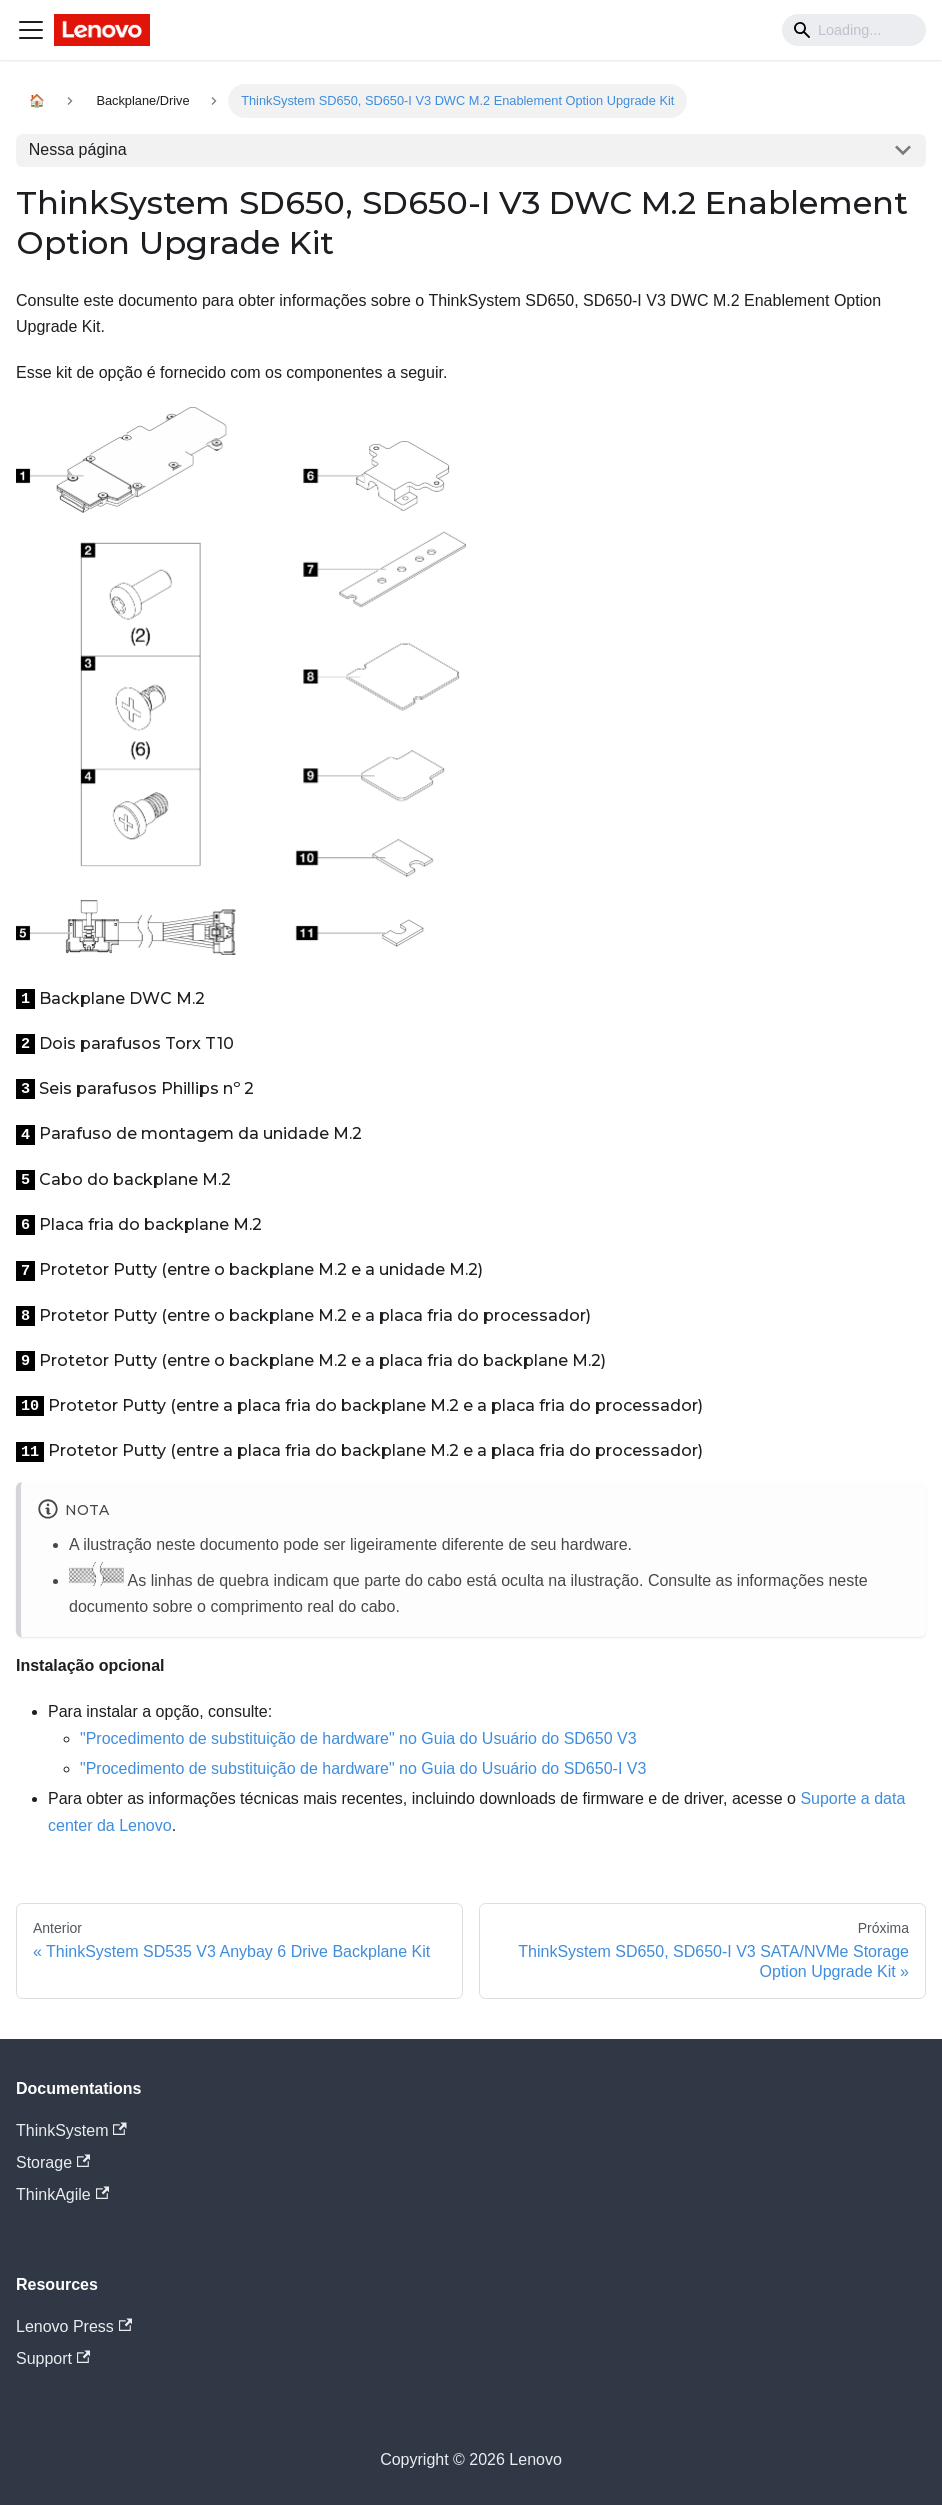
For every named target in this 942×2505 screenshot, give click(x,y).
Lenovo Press (74, 2326)
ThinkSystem (71, 2130)
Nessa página (78, 149)
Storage (53, 2162)
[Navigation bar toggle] (31, 30)
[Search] (854, 30)
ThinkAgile (62, 2194)
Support (53, 2358)
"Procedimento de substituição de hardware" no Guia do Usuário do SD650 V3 (358, 1738)
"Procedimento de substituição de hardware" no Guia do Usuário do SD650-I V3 (363, 1768)
